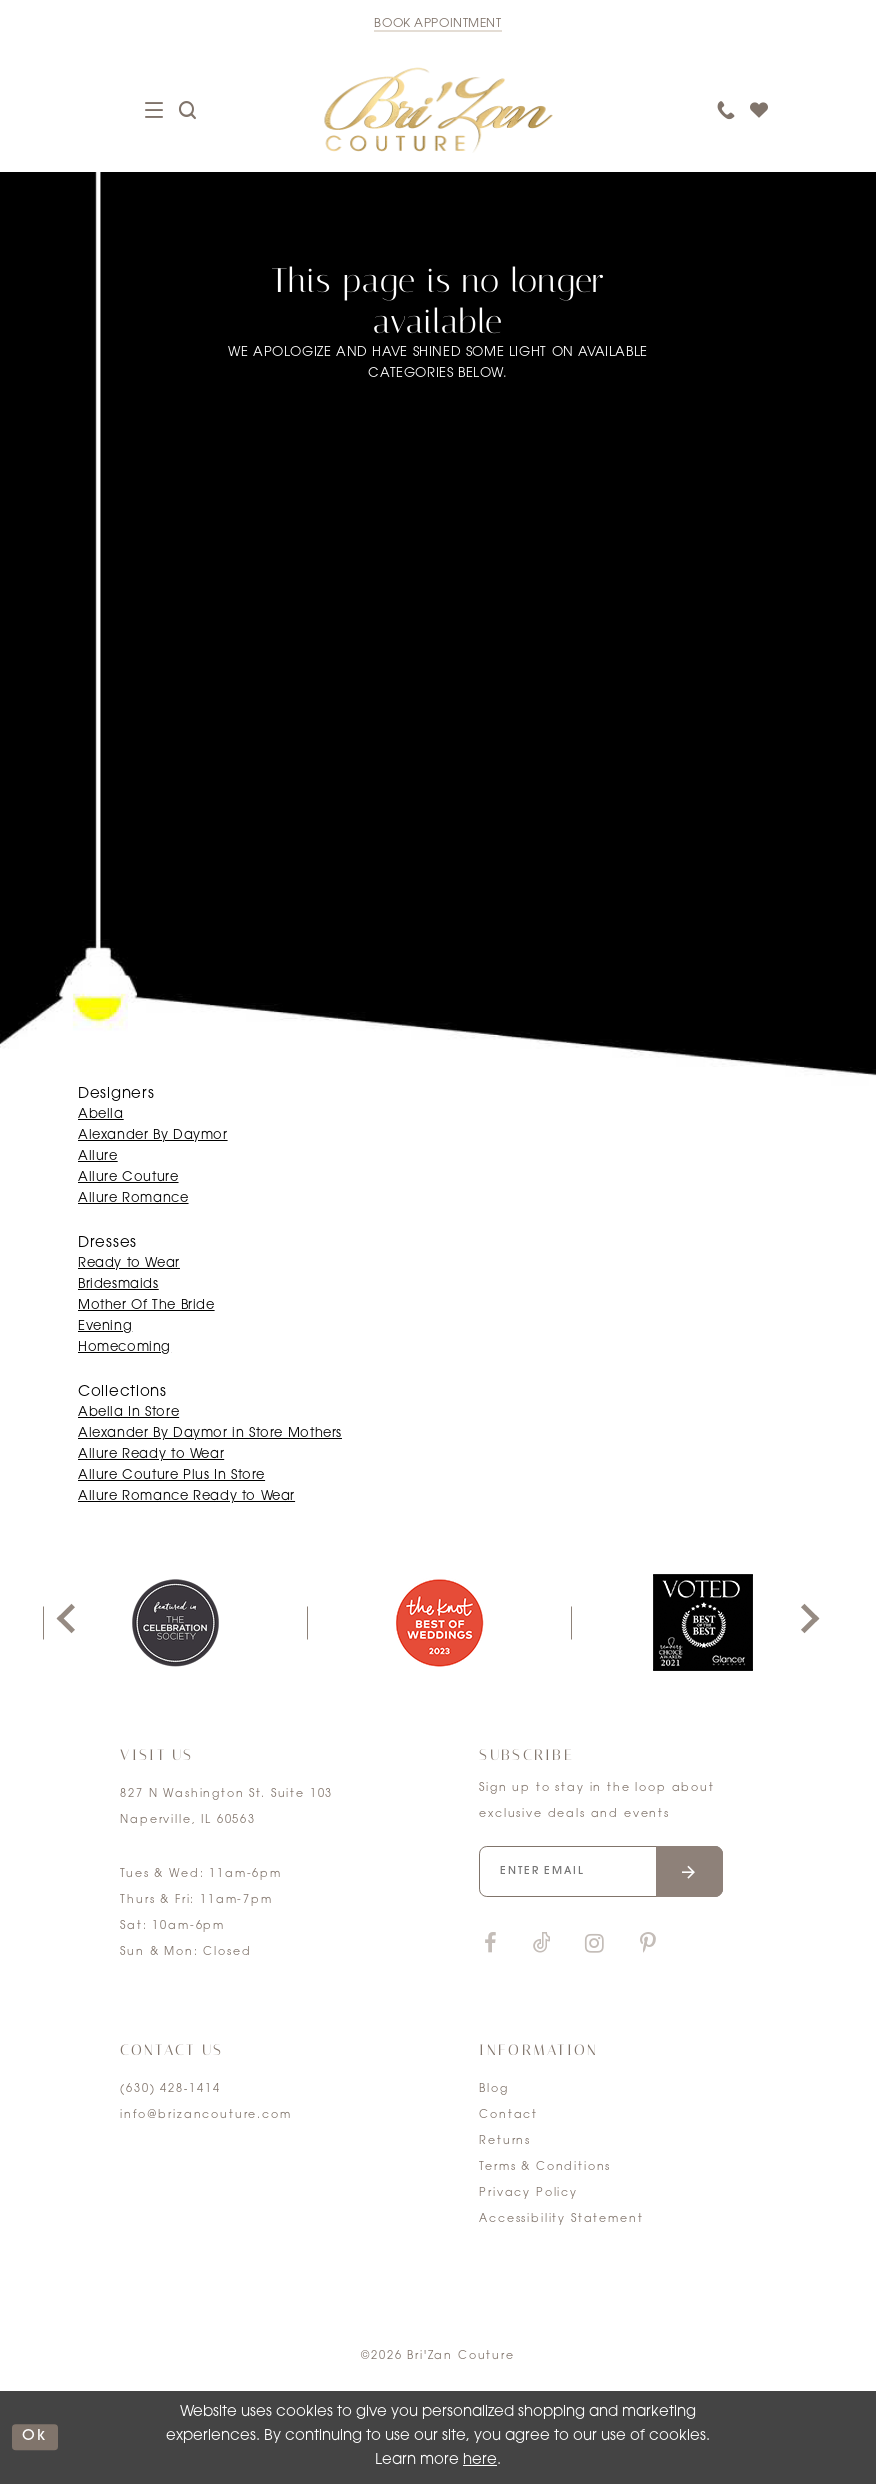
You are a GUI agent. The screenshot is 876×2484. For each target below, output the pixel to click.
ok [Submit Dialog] (35, 2436)
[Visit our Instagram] (594, 1944)
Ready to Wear (129, 1263)
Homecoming (124, 1347)
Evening (105, 1326)
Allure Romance (133, 1198)
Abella (101, 1114)
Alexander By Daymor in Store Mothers (210, 1433)
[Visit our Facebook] (490, 1944)
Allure (98, 1156)
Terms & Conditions (545, 2167)
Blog (493, 2089)
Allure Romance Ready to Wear (186, 1496)
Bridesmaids (118, 1284)
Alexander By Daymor (153, 1135)
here (480, 2460)
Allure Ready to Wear (151, 1454)
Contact (508, 2115)
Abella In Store (128, 1412)
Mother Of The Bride (146, 1305)
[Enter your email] (601, 1871)
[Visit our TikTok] (542, 1944)
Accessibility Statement (561, 2219)
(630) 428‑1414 (170, 2089)
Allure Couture (128, 1177)
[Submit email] (689, 1871)
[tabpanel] (175, 1622)
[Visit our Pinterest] (648, 1944)
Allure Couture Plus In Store (171, 1475)
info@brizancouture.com (205, 2115)
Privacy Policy (528, 2193)
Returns (505, 2141)
